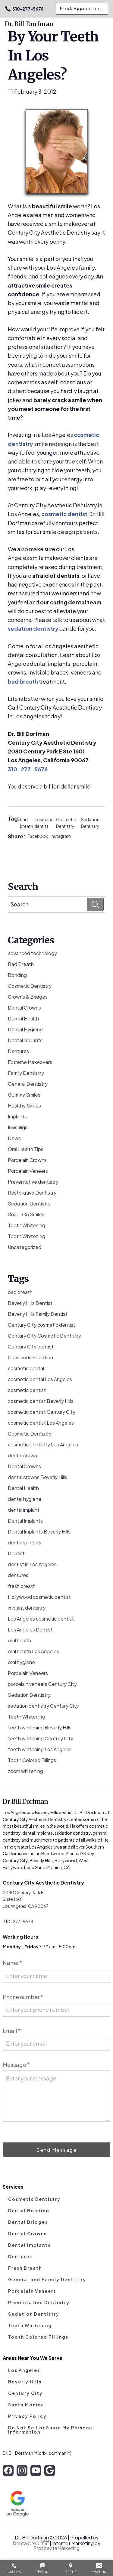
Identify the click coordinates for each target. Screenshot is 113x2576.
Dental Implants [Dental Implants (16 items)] (25, 1520)
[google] (49, 2470)
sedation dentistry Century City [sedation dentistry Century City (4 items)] (43, 1706)
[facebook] (8, 2470)
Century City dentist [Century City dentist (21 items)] (31, 1346)
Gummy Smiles (24, 1094)
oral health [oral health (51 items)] (19, 1640)
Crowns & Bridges (28, 997)
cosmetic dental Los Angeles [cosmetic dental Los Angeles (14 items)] (40, 1379)
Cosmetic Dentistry (66, 823)
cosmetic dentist (64, 513)
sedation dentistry (33, 628)
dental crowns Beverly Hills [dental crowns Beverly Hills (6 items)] (37, 1477)
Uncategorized (24, 1247)
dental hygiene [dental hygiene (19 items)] (24, 1499)
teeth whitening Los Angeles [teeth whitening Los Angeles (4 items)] (40, 1749)
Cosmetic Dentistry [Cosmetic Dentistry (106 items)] (30, 1433)
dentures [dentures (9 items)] (18, 1575)
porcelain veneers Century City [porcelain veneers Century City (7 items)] (42, 1684)
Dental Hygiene (25, 1029)
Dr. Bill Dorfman (29, 24)
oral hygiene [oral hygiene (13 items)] (21, 1662)
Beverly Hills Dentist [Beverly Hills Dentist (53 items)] (30, 1303)
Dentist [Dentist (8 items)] (16, 1553)
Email (12, 2030)
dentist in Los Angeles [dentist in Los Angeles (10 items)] (32, 1564)
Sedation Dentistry (90, 823)
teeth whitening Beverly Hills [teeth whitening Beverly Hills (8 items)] (39, 1727)
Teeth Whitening (26, 1225)
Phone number (23, 1996)
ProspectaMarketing (56, 2548)
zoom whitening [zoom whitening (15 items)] (25, 1771)
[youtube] (35, 2470)
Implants (17, 1116)
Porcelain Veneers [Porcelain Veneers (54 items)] (28, 1673)
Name (12, 1962)
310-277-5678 (24, 9)
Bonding (17, 975)
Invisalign (18, 1127)
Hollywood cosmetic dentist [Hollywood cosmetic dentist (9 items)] (39, 1597)
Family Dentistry (26, 1073)
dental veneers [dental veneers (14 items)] (24, 1542)
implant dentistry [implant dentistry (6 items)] (27, 1608)
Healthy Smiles (24, 1105)
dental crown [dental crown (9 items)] (22, 1455)
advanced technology (32, 953)
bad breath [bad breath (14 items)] (20, 1292)
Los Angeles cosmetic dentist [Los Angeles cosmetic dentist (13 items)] (41, 1618)
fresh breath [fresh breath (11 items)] (22, 1586)
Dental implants (25, 1040)
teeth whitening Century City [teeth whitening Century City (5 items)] (40, 1738)
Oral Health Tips (25, 1149)
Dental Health (23, 1018)
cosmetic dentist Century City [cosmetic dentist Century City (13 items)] (41, 1412)
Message (16, 2064)
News (14, 1138)
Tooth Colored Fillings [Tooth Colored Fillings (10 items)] (32, 1760)
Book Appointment (82, 8)
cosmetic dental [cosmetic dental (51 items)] (26, 1368)
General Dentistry (28, 1084)
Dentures (18, 1051)
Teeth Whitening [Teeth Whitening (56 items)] (26, 1716)
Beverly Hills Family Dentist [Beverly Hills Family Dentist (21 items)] (37, 1314)
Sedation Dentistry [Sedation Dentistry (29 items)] (29, 1695)
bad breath (23, 681)
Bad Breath (21, 964)
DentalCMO (31, 2543)
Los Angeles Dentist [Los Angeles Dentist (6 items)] (30, 1629)
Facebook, (39, 836)
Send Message (56, 2150)
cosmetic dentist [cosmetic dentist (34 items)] (27, 1390)
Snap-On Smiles (26, 1214)
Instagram (61, 836)
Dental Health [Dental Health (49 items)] (23, 1488)
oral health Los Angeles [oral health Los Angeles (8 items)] (33, 1651)
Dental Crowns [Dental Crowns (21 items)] (24, 1466)
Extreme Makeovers (30, 1062)
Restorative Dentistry (32, 1192)
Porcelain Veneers (28, 1171)
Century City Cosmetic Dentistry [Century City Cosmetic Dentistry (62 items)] (44, 1335)
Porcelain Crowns (27, 1160)
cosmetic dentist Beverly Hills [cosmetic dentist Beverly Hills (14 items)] (41, 1401)
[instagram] (22, 2470)
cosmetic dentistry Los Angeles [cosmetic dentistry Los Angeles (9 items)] (43, 1444)
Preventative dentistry (33, 1182)
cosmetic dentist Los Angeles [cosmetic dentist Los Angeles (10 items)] (41, 1423)
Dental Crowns (24, 1007)
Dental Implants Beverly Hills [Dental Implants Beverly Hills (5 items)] (39, 1531)
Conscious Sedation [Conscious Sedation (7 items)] (30, 1357)
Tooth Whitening (26, 1236)
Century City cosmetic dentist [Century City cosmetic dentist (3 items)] (41, 1325)
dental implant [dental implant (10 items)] (23, 1510)
